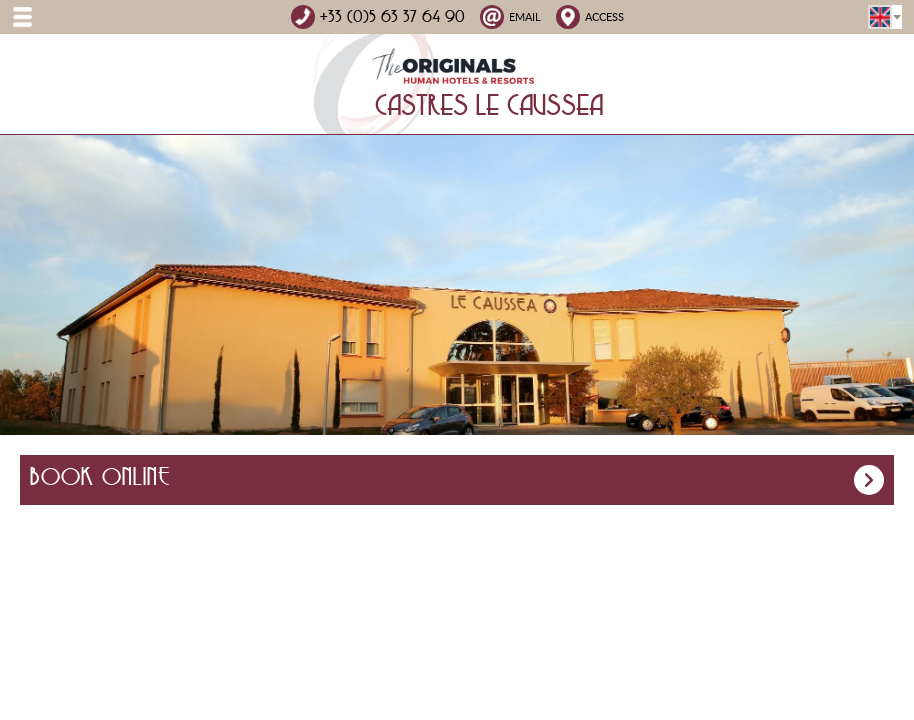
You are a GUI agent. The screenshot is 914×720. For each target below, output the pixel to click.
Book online (457, 480)
